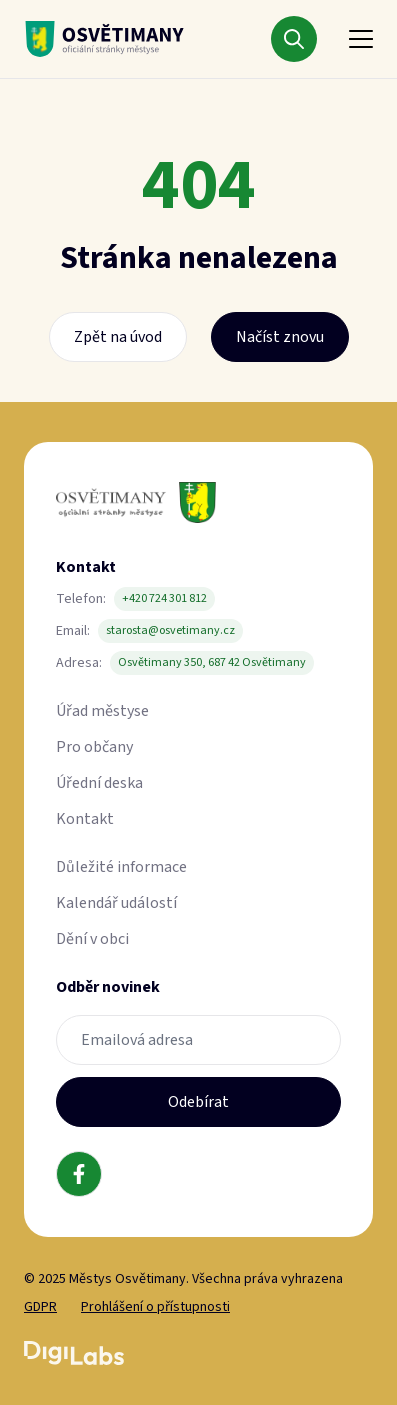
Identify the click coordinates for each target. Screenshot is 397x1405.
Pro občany (94, 747)
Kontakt (85, 819)
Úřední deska (99, 783)
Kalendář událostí (116, 903)
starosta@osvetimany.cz (170, 630)
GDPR (40, 1307)
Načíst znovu (280, 337)
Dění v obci (92, 939)
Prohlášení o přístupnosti (155, 1307)
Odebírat (198, 1102)
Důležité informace (121, 867)
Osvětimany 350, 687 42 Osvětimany (212, 662)
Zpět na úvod (118, 337)
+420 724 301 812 (164, 598)
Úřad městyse (102, 711)
